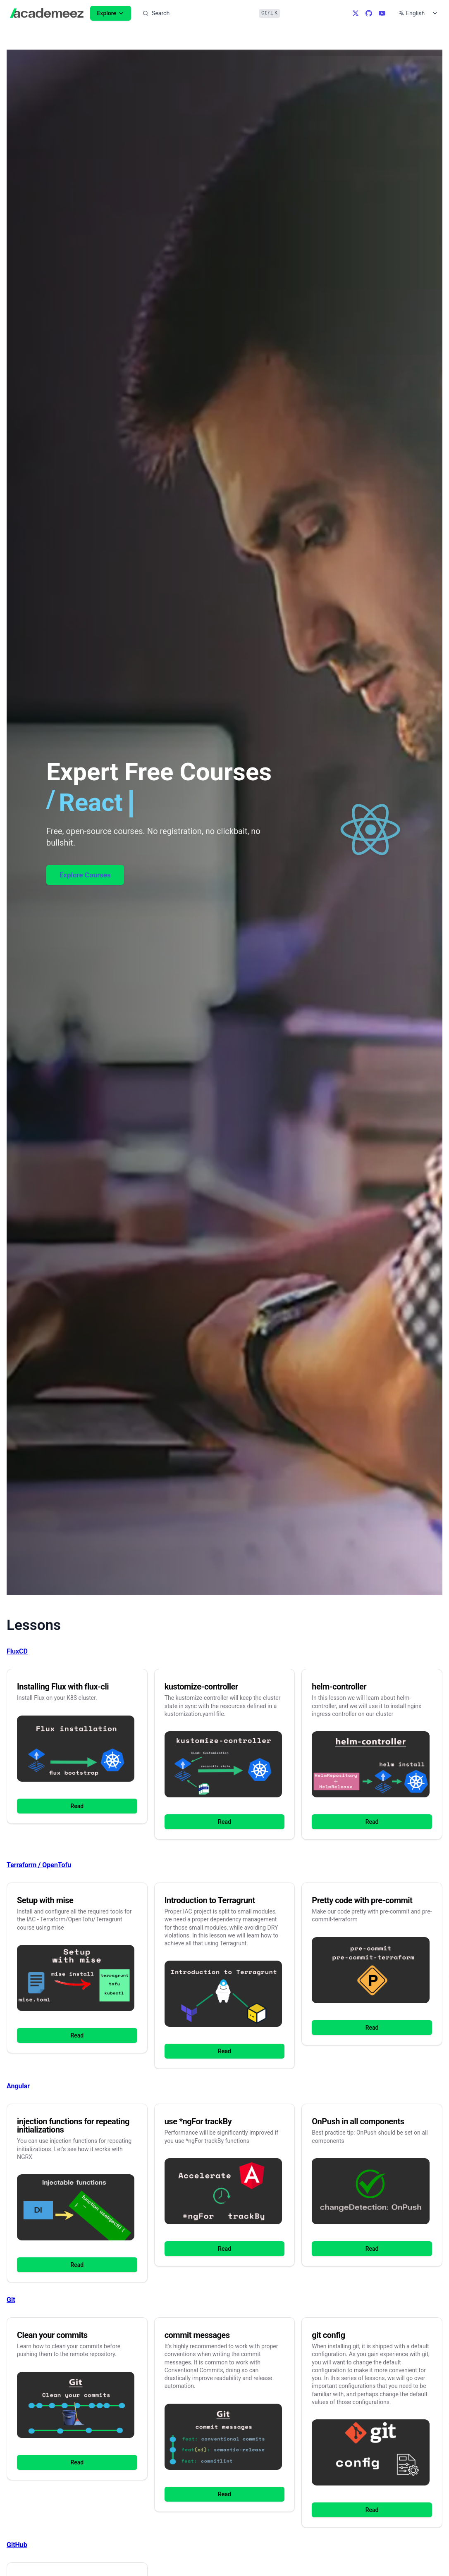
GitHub (17, 2545)
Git (11, 2300)
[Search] (210, 13)
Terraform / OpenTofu (39, 1865)
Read (77, 1806)
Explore (110, 13)
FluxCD (17, 1651)
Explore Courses (85, 875)
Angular (18, 2086)
